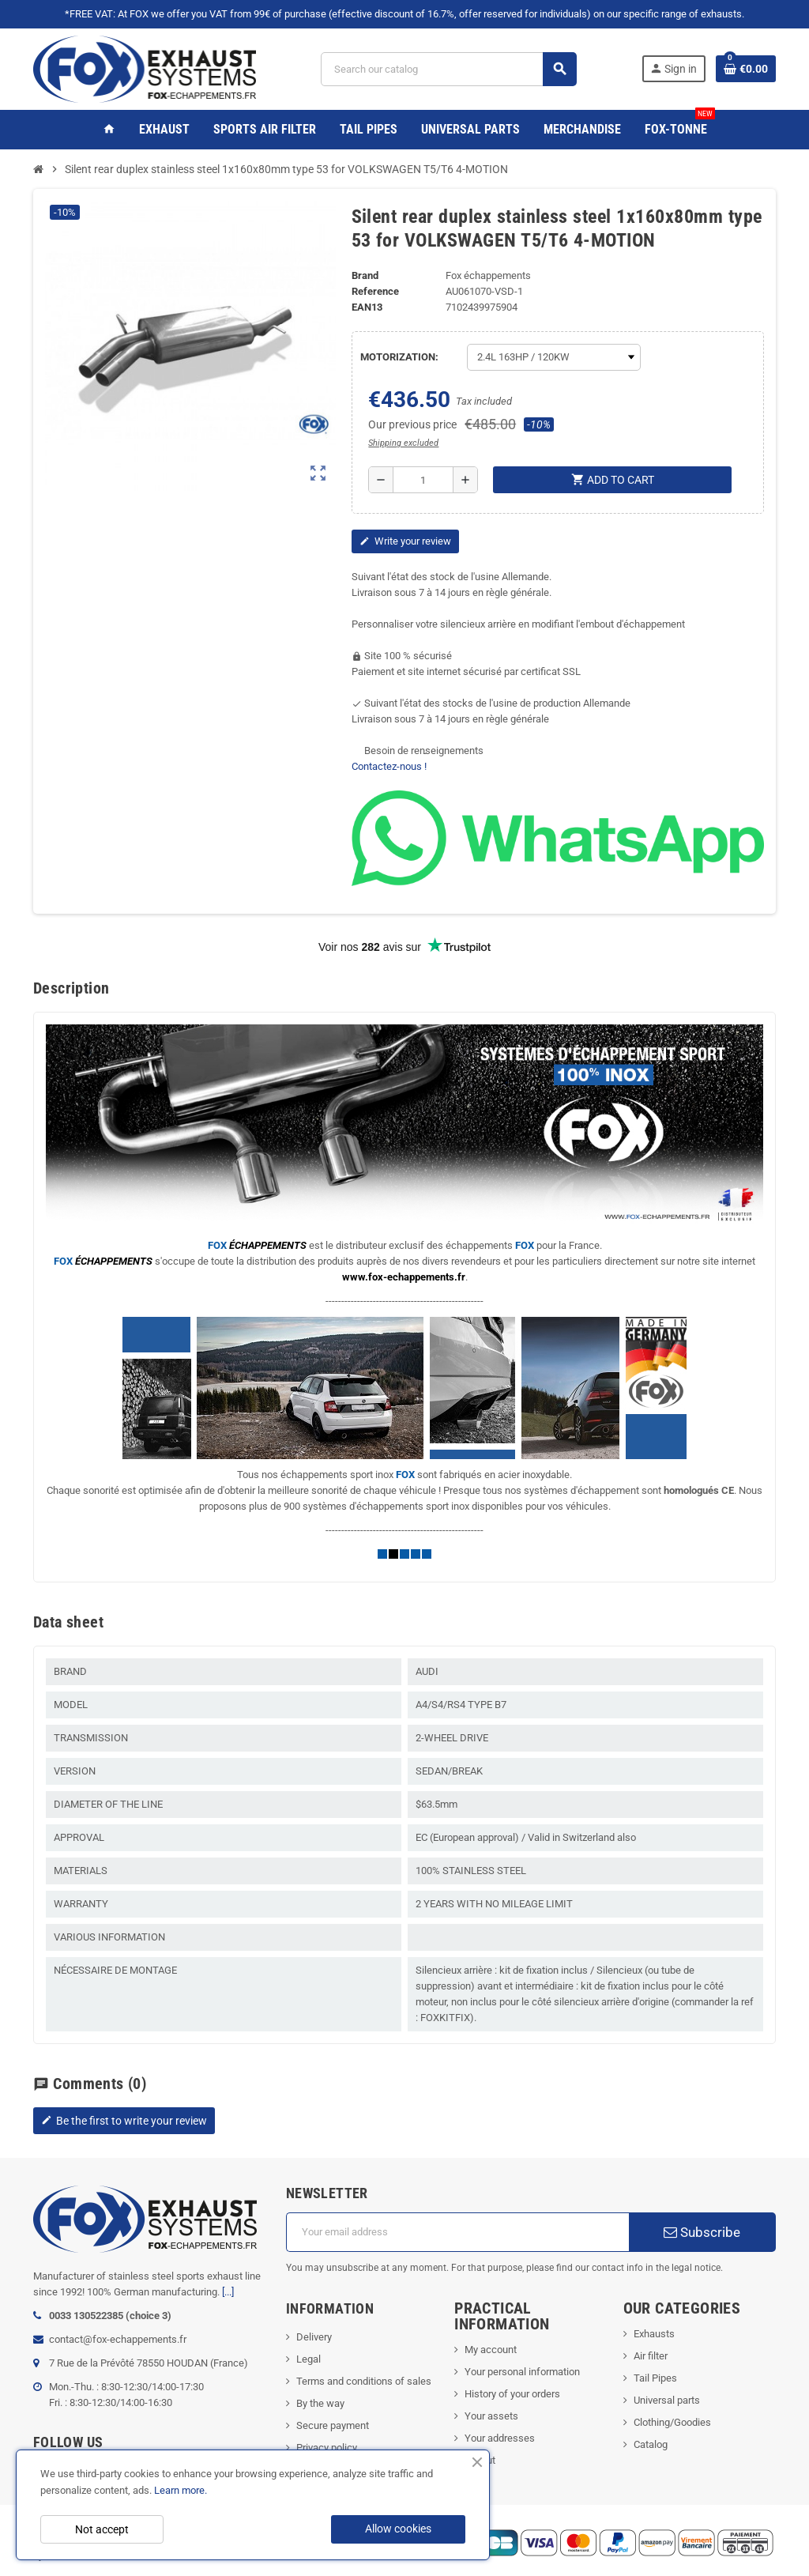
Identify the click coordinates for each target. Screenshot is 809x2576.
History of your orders (512, 2394)
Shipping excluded (403, 443)
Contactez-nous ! (389, 766)
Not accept (102, 2529)
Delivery (314, 2337)
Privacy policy (326, 2447)
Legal (308, 2359)
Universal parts (667, 2400)
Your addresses (500, 2438)
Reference (375, 291)
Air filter (651, 2356)
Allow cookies (398, 2528)
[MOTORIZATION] (554, 357)
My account (491, 2349)
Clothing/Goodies (672, 2422)
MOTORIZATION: (399, 357)
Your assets (491, 2416)
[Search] (449, 69)
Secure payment (332, 2425)
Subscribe (702, 2232)
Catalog (651, 2444)
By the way (320, 2403)
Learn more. (180, 2490)
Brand (365, 275)
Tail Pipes (655, 2378)
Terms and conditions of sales (363, 2381)
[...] (228, 2292)
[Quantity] (423, 479)
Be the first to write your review (124, 2120)
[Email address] (457, 2232)
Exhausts (654, 2334)
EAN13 (367, 307)
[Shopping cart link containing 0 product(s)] (746, 68)
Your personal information (522, 2372)
